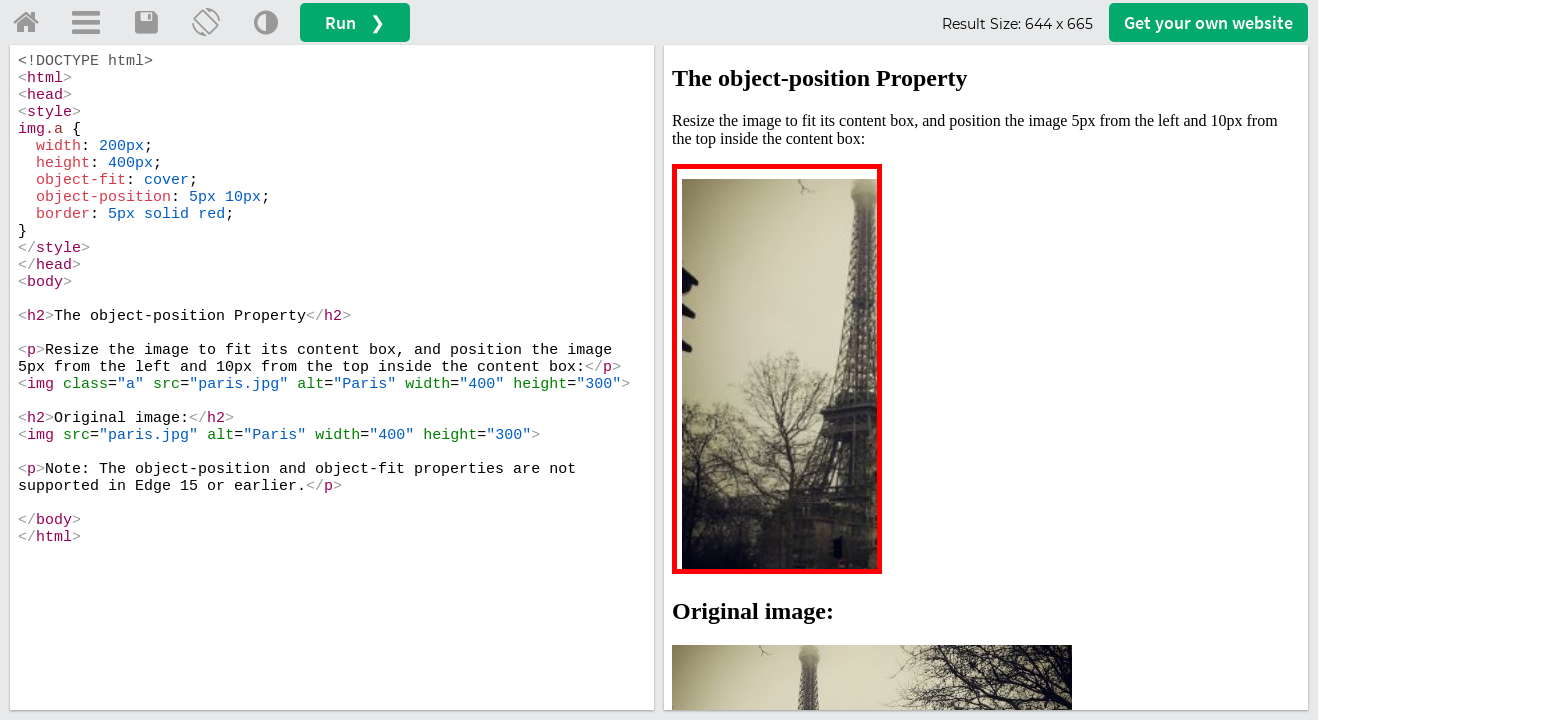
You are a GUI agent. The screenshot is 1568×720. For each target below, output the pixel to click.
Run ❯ (355, 22)
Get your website (1208, 22)
